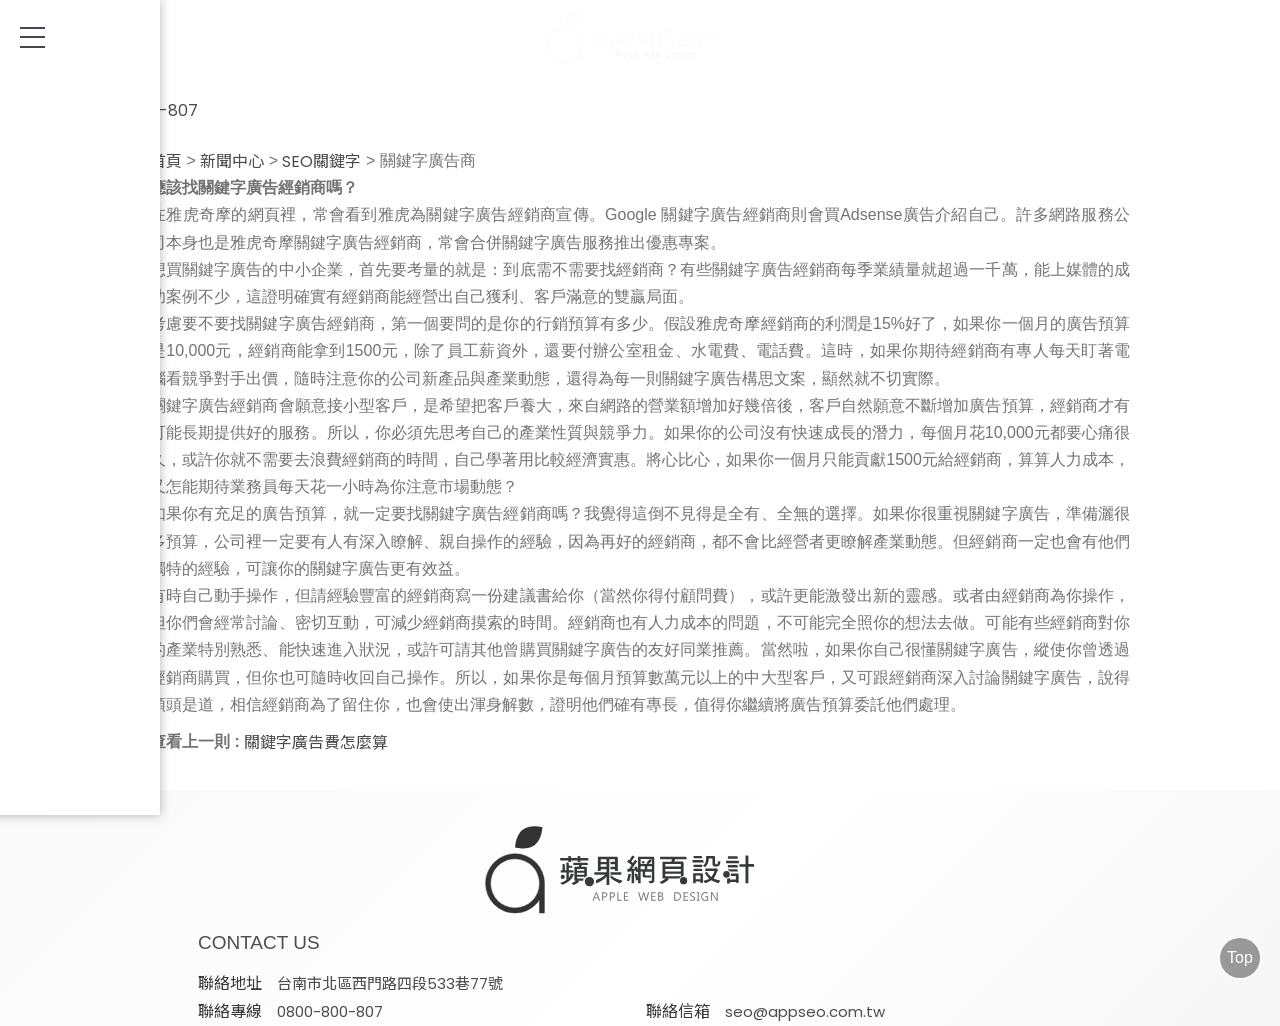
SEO (396, 1003)
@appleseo (940, 893)
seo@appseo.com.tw (589, 893)
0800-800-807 (115, 100)
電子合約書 (974, 1003)
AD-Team (501, 1003)
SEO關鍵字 (321, 162)
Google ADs (636, 1003)
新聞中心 (232, 162)
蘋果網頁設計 (876, 940)
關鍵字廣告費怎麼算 (316, 743)
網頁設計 (299, 1003)
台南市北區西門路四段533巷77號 (622, 866)
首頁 (166, 162)
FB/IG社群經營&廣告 (808, 1003)
